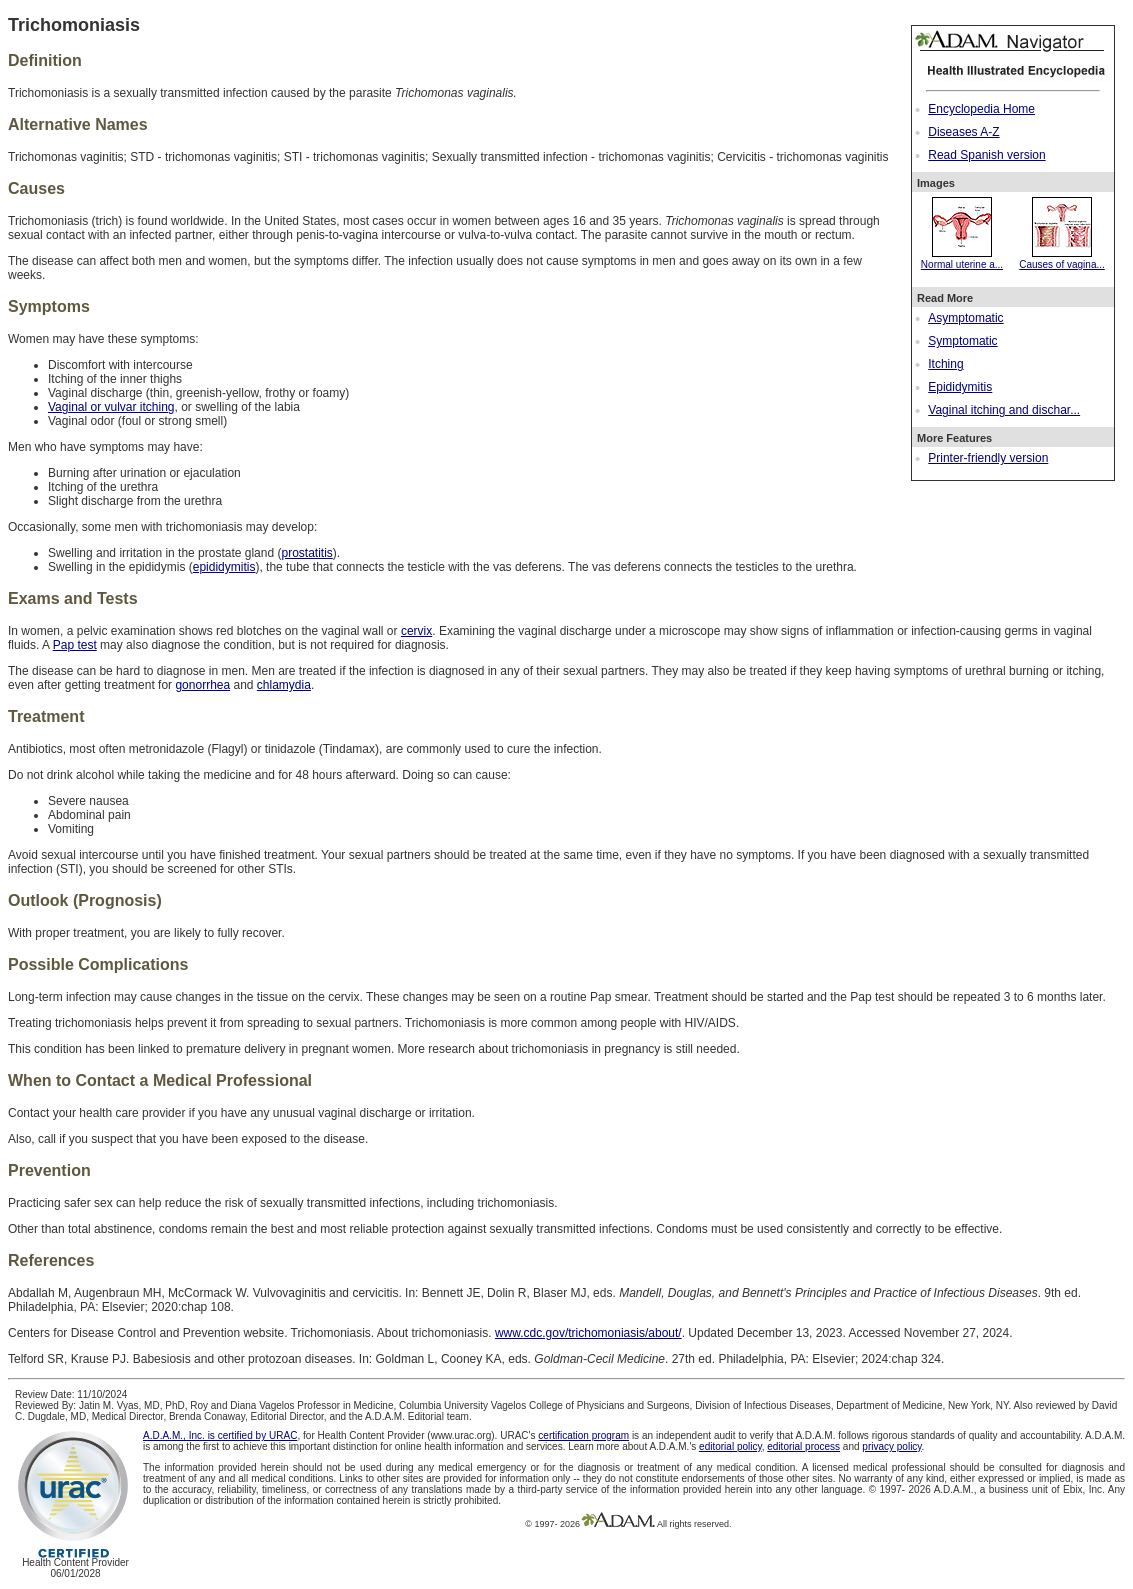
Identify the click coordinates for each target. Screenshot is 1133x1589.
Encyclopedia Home (981, 109)
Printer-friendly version (988, 458)
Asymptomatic (965, 318)
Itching (945, 364)
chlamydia (284, 685)
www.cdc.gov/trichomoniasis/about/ (588, 1333)
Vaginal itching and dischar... (1004, 410)
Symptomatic (962, 341)
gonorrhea (202, 685)
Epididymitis (960, 387)
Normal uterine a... (962, 259)
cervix (416, 631)
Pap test (75, 645)
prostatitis (306, 553)
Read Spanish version (986, 155)
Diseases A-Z (963, 132)
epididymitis (224, 567)
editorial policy (730, 1446)
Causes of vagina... (1062, 259)
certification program (583, 1435)
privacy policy (891, 1446)
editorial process (803, 1446)
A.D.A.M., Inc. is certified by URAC (220, 1435)
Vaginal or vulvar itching (111, 407)
